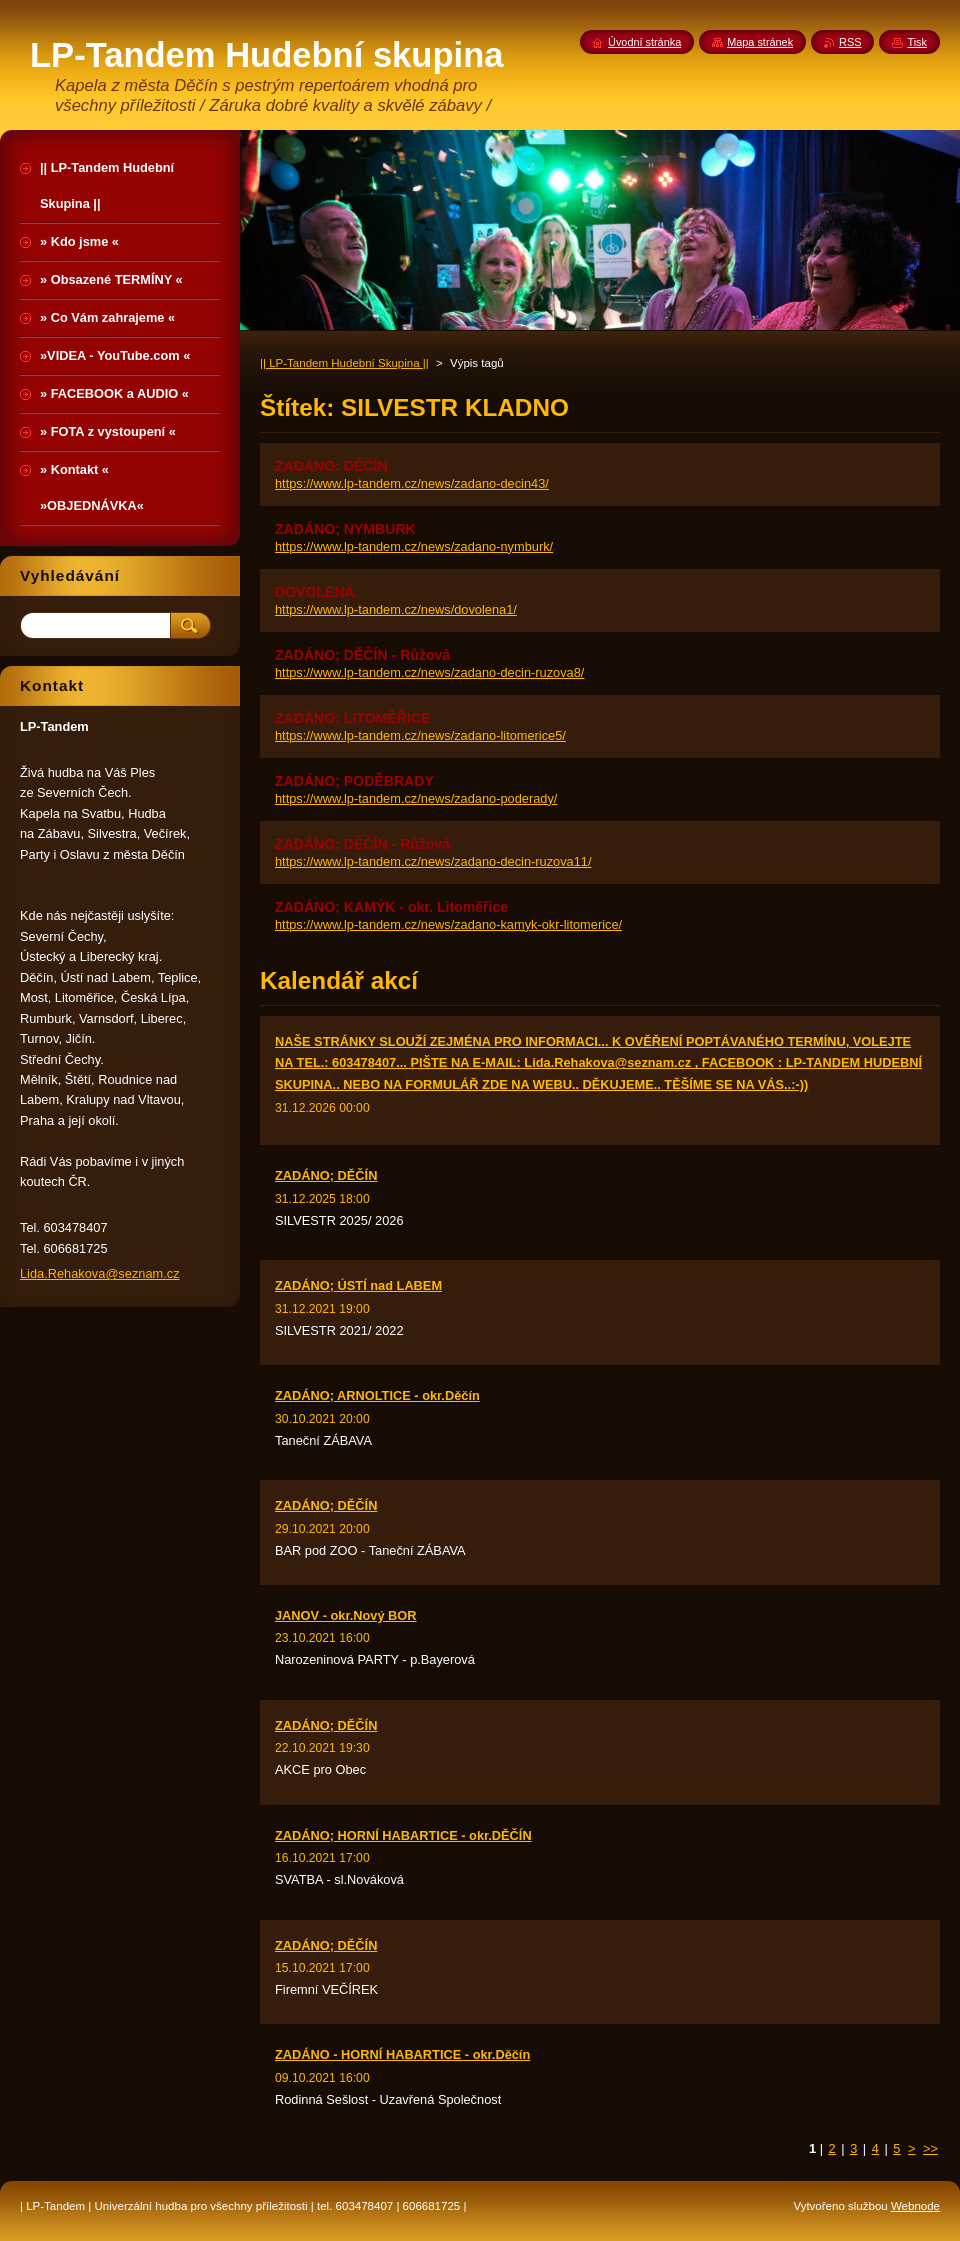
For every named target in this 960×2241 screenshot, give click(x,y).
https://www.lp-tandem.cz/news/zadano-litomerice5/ (420, 735)
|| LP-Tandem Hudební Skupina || (344, 363)
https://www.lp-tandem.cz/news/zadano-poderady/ (416, 798)
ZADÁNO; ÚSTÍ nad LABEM (358, 1285)
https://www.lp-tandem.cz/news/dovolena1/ (396, 609)
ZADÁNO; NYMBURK (345, 529)
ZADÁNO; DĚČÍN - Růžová (362, 655)
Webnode (915, 2206)
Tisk (917, 42)
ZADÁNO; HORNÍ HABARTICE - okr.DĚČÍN (403, 1835)
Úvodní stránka (644, 42)
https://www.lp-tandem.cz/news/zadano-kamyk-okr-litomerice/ (448, 924)
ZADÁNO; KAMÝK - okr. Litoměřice (391, 907)
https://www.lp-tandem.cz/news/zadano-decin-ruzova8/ (429, 672)
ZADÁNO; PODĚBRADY (354, 781)
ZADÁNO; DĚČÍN (331, 466)
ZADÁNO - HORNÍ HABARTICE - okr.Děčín (402, 2054)
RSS (850, 42)
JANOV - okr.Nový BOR (346, 1615)
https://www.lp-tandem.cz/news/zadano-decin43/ (412, 483)
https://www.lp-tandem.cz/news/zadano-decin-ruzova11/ (433, 861)
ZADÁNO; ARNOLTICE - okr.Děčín (377, 1395)
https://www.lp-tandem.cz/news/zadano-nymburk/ (414, 546)
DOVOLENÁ (315, 592)
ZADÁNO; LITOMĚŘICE (352, 718)
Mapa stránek (760, 42)
